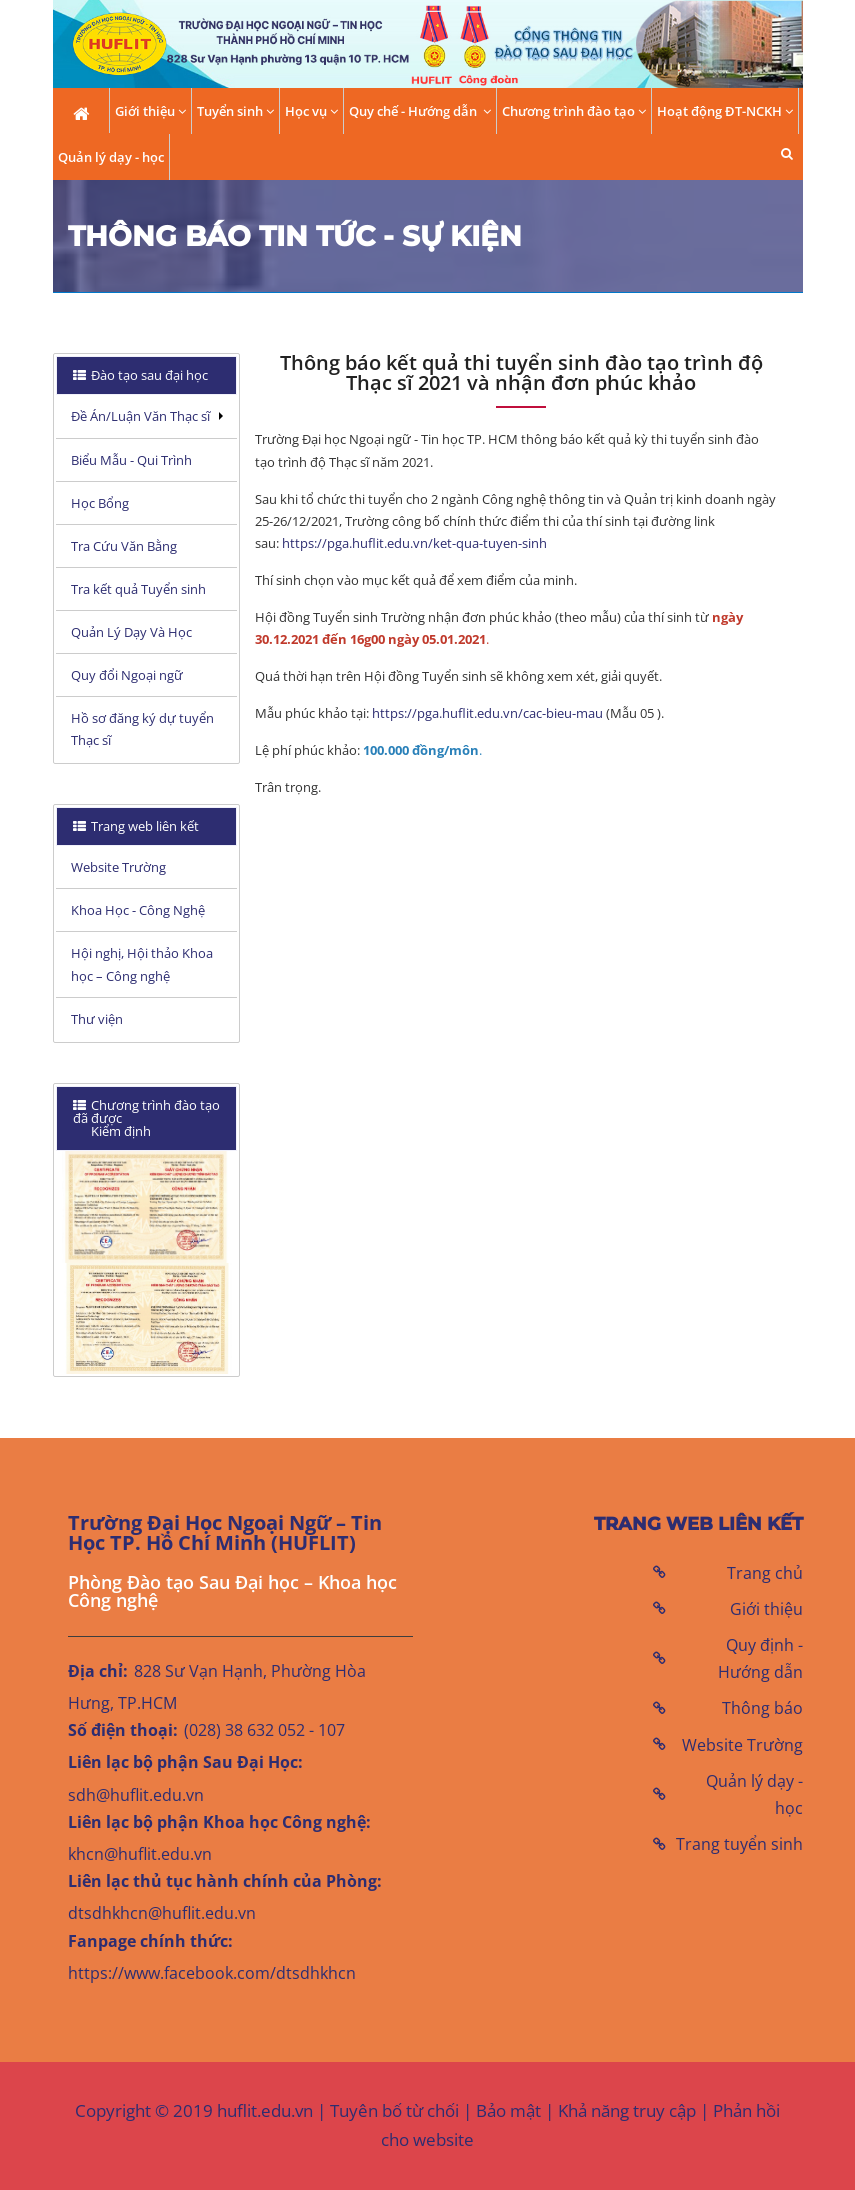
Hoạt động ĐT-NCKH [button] (725, 111)
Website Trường (742, 1745)
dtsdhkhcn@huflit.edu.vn (162, 1913)
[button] (787, 153)
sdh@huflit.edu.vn (136, 1795)
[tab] (147, 375)
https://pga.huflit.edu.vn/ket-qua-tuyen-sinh (414, 543)
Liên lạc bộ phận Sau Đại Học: (185, 1762)
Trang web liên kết (143, 826)
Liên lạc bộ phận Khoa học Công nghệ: (219, 1822)
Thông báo (762, 1708)
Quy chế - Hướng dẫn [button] (420, 111)
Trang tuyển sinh (739, 1844)
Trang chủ (765, 1573)
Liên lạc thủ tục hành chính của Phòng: (225, 1881)
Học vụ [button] (311, 111)
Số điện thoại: (123, 1730)
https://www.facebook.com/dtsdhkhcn (212, 1973)
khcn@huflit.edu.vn (140, 1854)
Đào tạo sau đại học (148, 375)
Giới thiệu (766, 1609)
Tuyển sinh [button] (235, 111)
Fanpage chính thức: (150, 1941)
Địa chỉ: (98, 1671)
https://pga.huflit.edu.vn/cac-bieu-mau (487, 713)
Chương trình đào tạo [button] (574, 111)
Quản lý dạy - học (111, 157)
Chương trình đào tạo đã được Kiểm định (146, 1118)
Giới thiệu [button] (150, 111)
